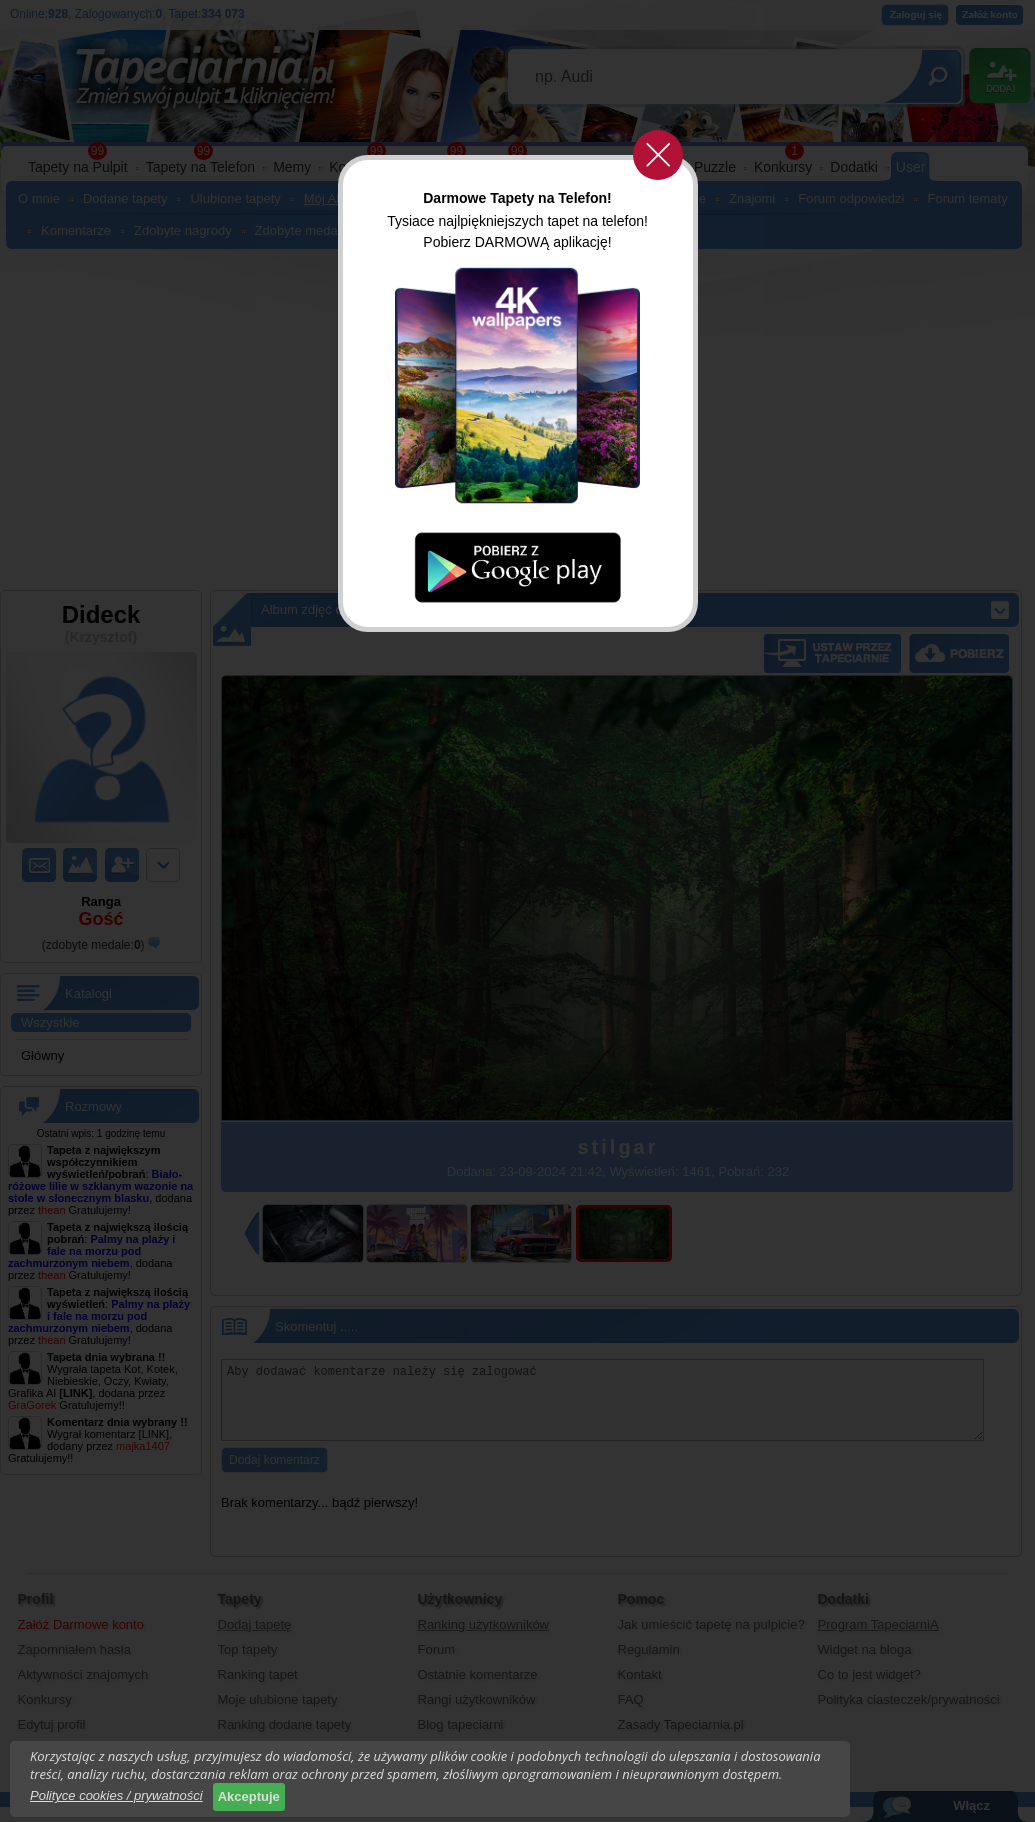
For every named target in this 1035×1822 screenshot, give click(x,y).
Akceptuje (249, 1796)
